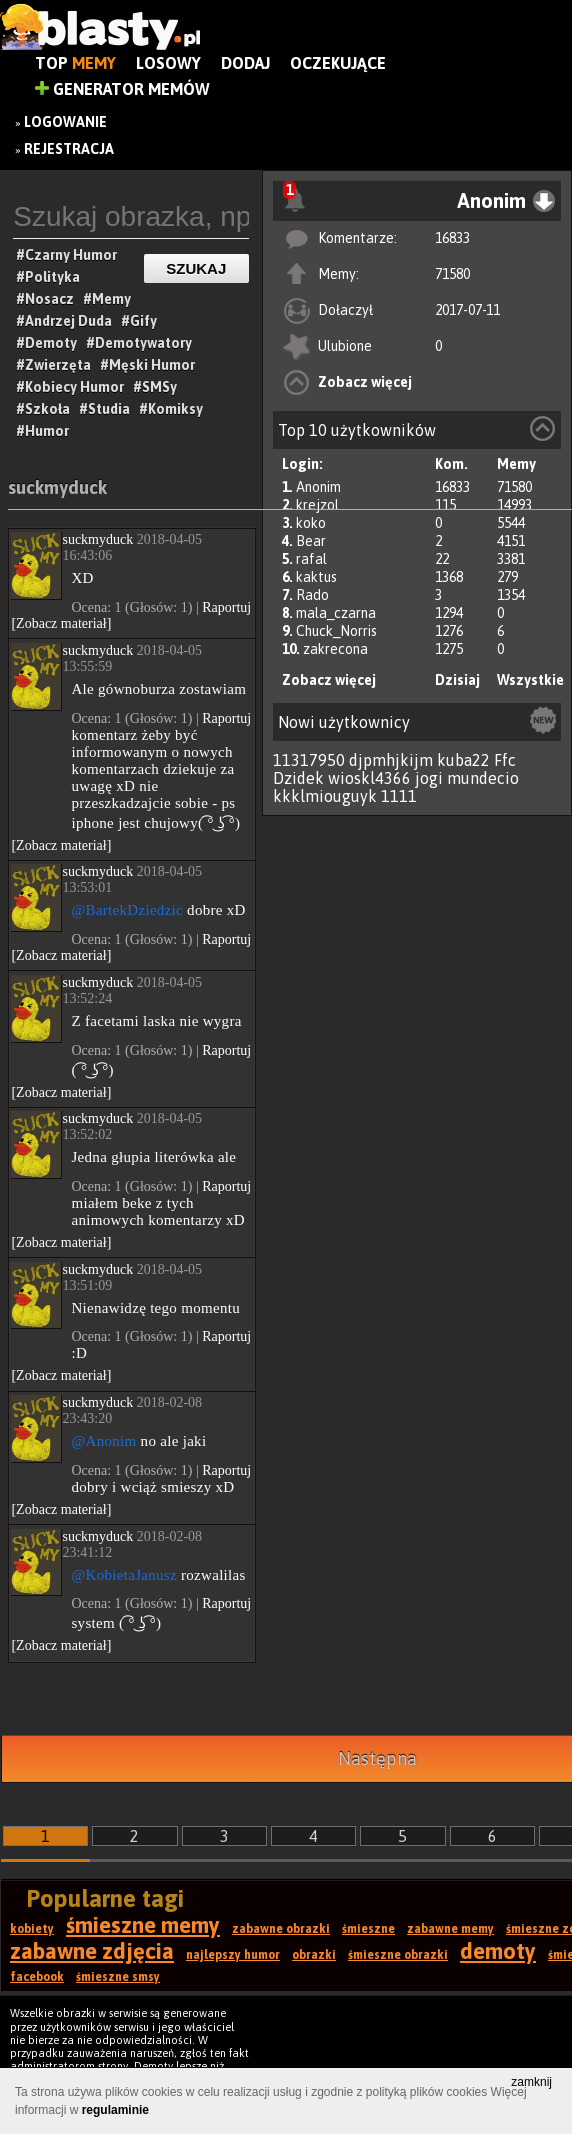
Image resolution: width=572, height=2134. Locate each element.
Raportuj (226, 607)
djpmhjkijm (391, 760)
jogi (429, 778)
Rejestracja (69, 149)
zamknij (531, 2082)
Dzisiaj (457, 680)
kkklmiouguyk (325, 796)
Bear (311, 541)
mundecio (483, 778)
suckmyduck (57, 487)
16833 (452, 238)
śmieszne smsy (118, 1977)
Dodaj (245, 63)
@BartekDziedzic (127, 910)
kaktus (316, 577)
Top (75, 63)
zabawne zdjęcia (92, 1951)
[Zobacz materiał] (61, 623)
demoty (498, 1951)
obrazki (314, 1955)
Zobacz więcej (365, 382)
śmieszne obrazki (398, 1955)
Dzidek (298, 778)
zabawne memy (450, 1929)
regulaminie (115, 2110)
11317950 (309, 760)
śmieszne (368, 1929)
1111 (399, 796)
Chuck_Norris (336, 631)
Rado (312, 595)
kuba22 (463, 760)
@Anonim (103, 1441)
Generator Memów (122, 89)
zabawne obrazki (281, 1929)
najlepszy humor (233, 1955)
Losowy (168, 63)
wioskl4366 (369, 778)
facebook (37, 1977)
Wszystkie (530, 680)
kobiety (32, 1929)
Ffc (505, 760)
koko (311, 523)
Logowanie (65, 122)
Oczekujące (338, 63)
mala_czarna (336, 613)
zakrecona (335, 649)
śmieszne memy (143, 1925)
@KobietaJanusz (124, 1575)
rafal (311, 559)
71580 (452, 274)
